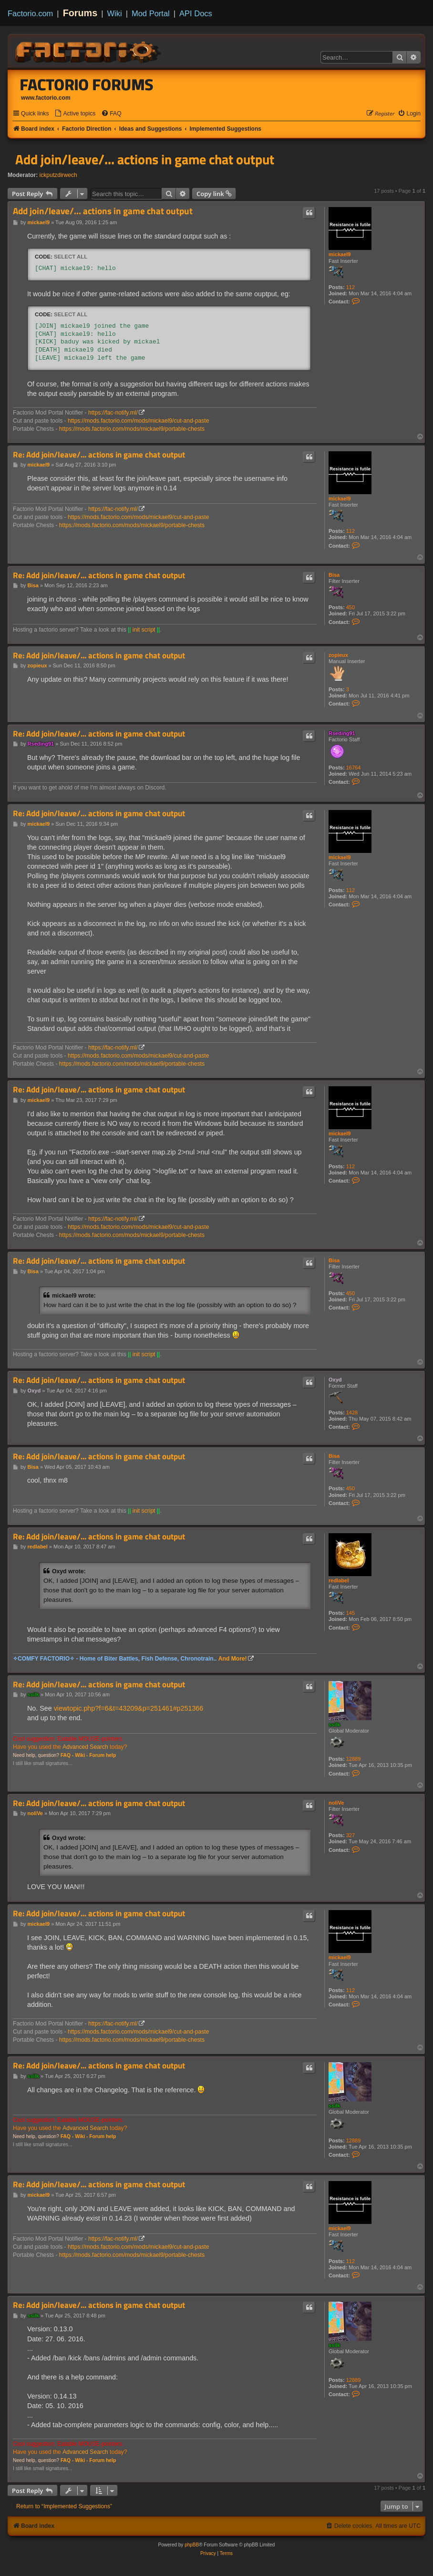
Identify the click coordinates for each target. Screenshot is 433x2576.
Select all (70, 257)
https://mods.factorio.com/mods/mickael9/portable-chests (132, 429)
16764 (353, 767)
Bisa (334, 575)
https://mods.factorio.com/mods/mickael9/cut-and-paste (138, 420)
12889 (353, 1759)
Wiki (114, 13)
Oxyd (335, 1379)
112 (350, 287)
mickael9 (340, 254)
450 (350, 607)
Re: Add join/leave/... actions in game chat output (99, 455)
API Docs (195, 13)
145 (350, 1613)
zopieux (338, 655)
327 (350, 1835)
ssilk (334, 1724)
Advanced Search (85, 1747)
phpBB (192, 2544)
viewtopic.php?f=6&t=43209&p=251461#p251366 (129, 1708)
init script (144, 629)
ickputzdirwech (58, 175)
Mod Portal (151, 13)
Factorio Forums (87, 84)
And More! (232, 1658)
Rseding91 (342, 733)
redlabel (339, 1580)
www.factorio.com (46, 97)
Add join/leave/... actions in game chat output (144, 159)
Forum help (102, 1755)
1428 (352, 1412)
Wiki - (81, 1755)
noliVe (336, 1803)
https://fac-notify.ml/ (113, 412)
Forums (80, 13)
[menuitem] (74, 113)
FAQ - (67, 1755)
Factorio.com (30, 13)
